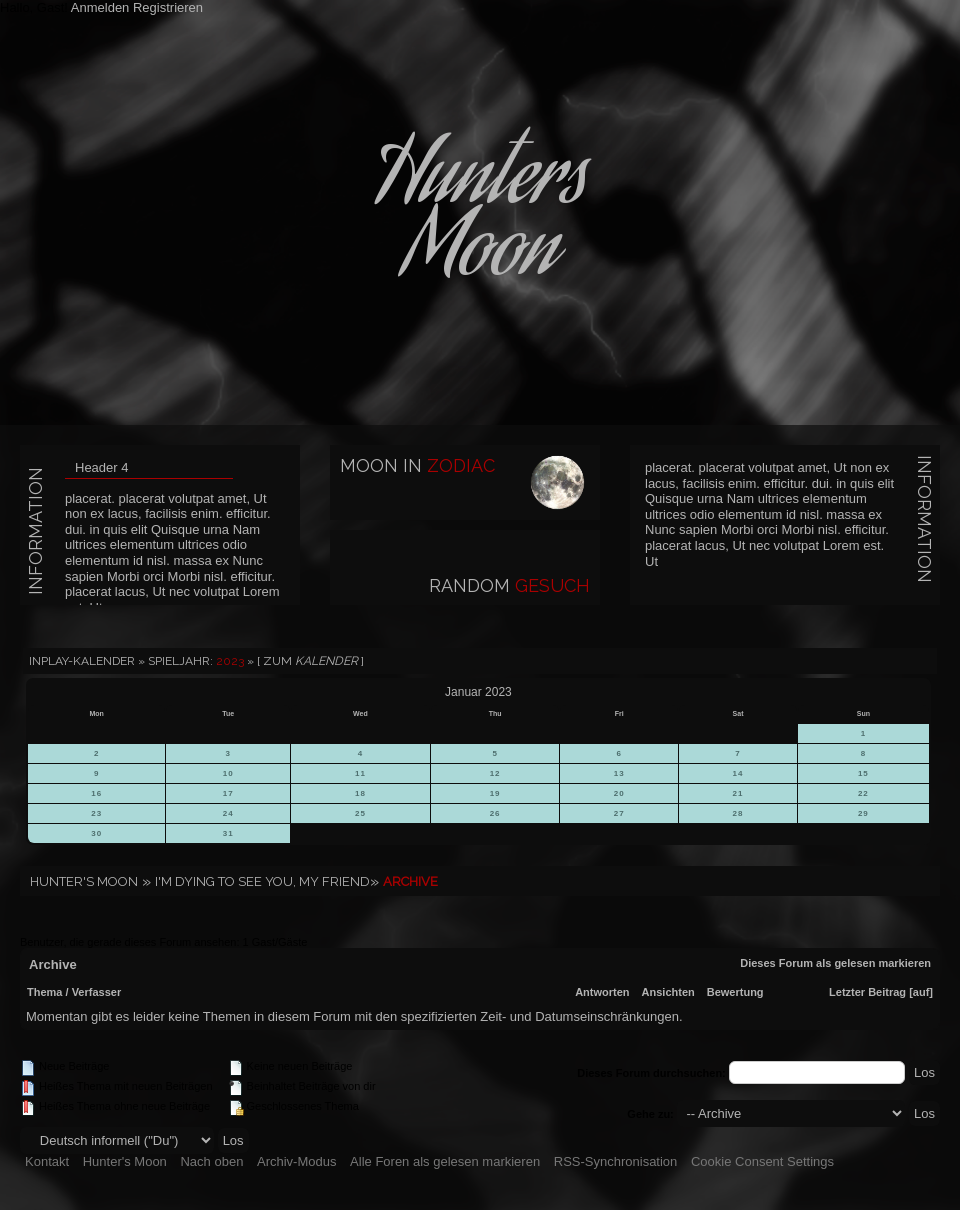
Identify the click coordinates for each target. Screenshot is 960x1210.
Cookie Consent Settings (762, 1161)
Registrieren (168, 7)
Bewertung (735, 992)
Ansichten (668, 992)
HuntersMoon (480, 220)
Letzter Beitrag (867, 992)
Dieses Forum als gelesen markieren (835, 963)
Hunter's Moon (84, 881)
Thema (44, 992)
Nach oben (211, 1161)
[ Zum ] (310, 661)
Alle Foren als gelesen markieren (445, 1161)
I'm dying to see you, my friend (262, 881)
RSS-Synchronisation (616, 1161)
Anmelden (100, 7)
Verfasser (97, 992)
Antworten (602, 992)
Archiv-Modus (296, 1161)
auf (921, 992)
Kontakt (47, 1161)
